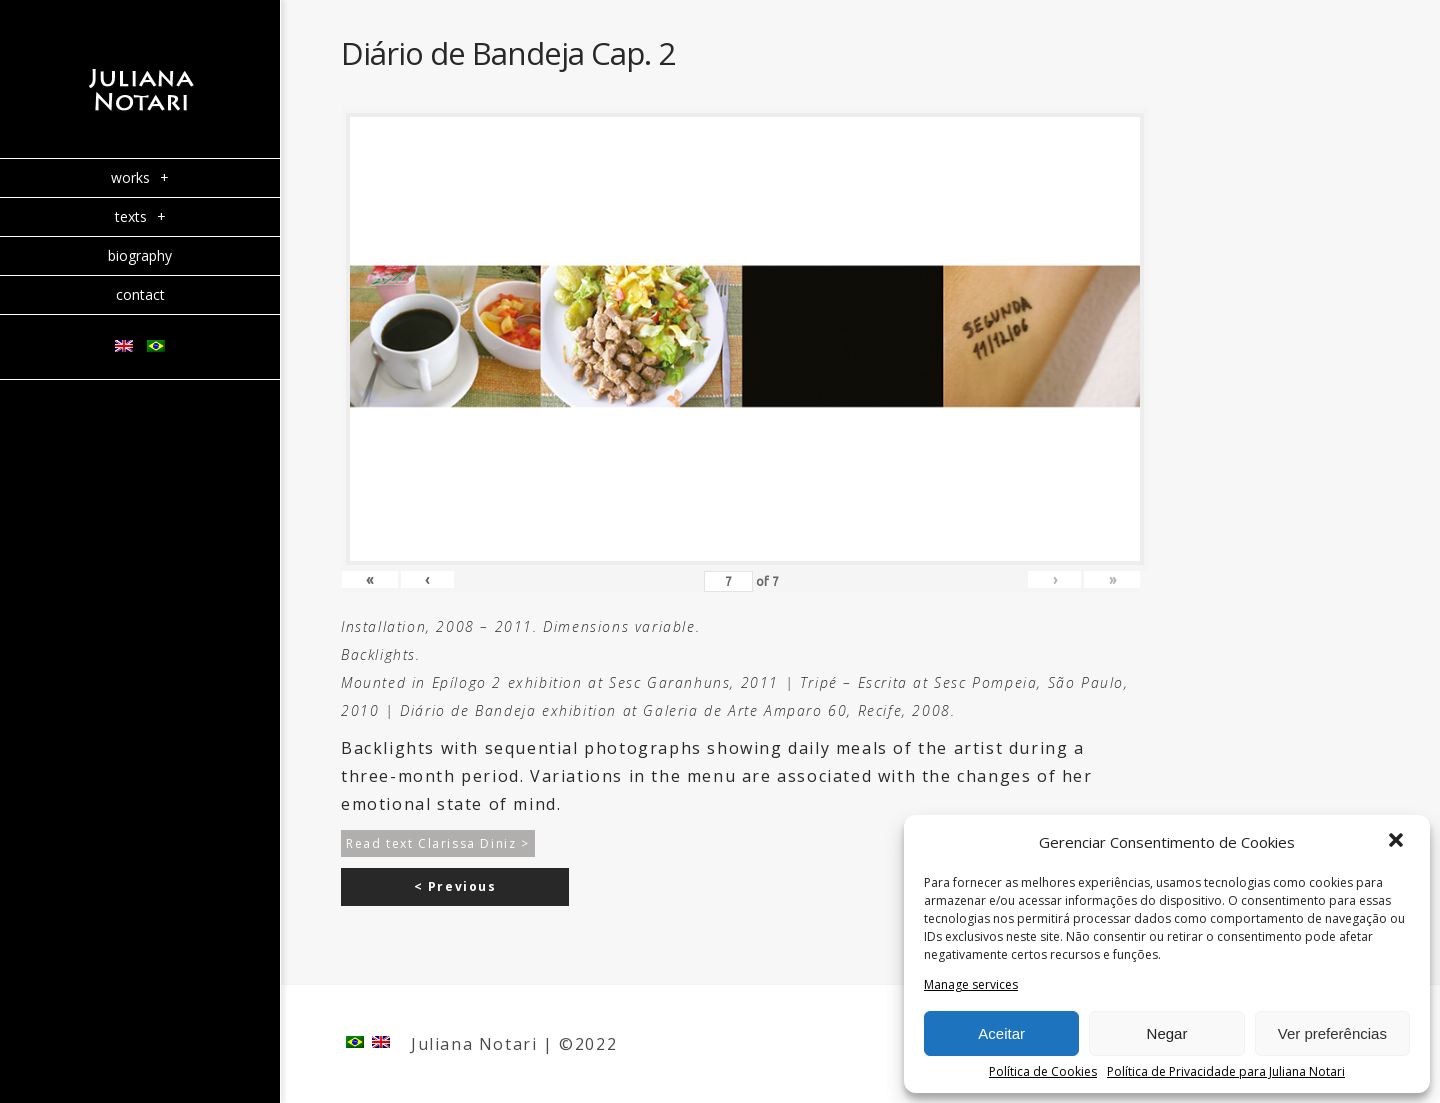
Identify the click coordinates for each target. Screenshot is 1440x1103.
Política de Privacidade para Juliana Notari (1226, 1072)
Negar (1167, 1033)
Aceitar (1001, 1033)
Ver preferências (1332, 1033)
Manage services (971, 985)
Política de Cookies (1043, 1072)
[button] (1398, 842)
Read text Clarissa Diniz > (438, 843)
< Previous (455, 886)
